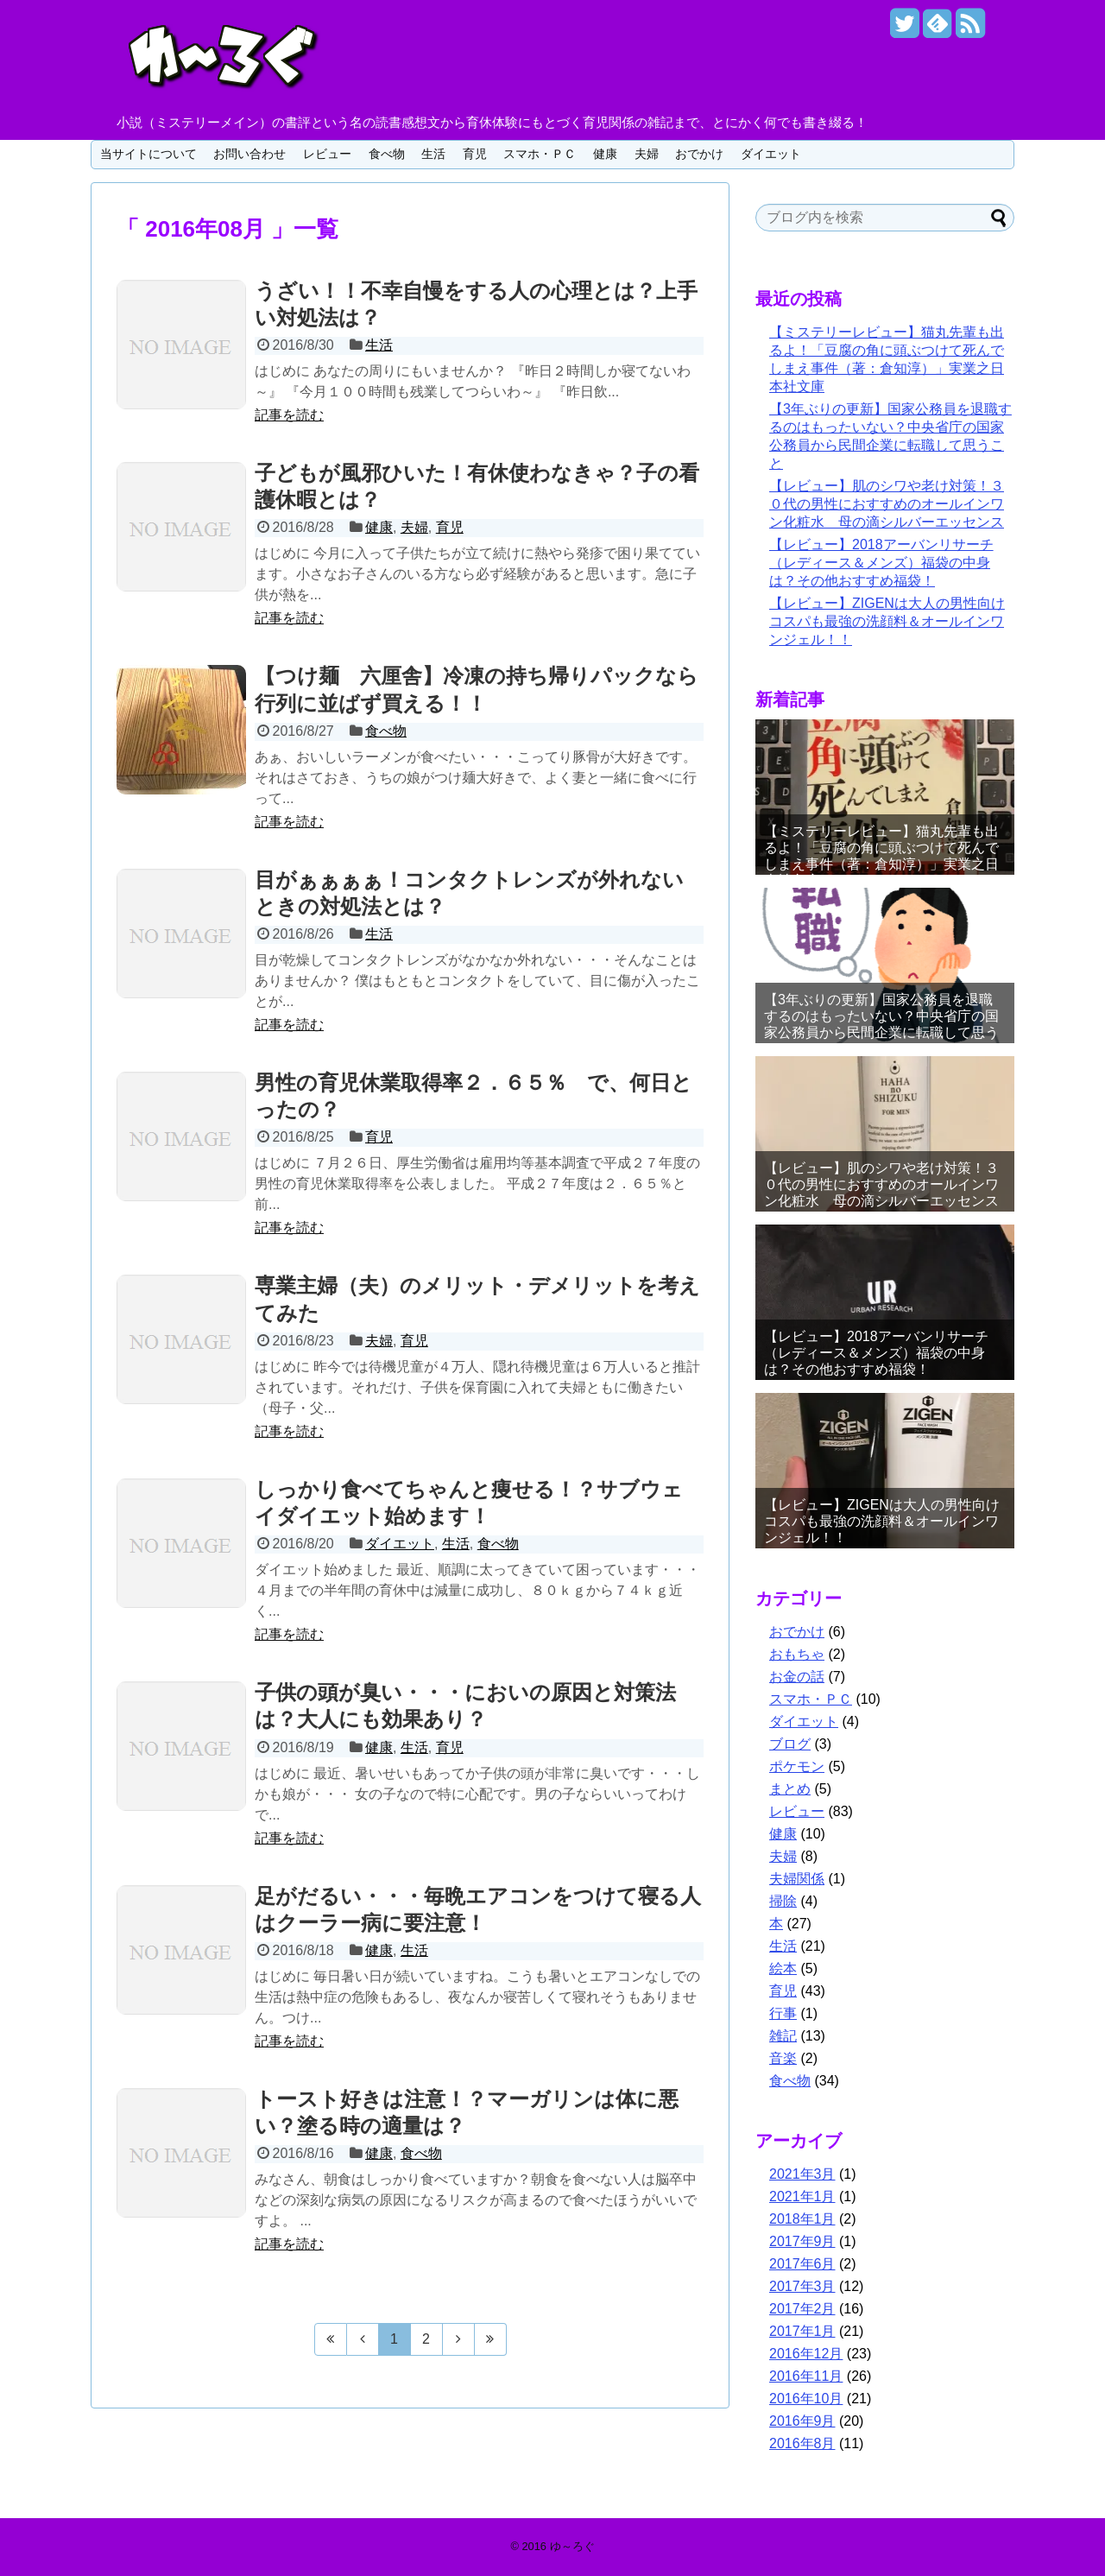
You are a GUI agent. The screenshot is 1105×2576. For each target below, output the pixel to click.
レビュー (327, 154)
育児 (475, 154)
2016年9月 (802, 2421)
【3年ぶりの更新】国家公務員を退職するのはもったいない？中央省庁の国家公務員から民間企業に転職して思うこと (881, 1024)
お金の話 (796, 1676)
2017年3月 (802, 2286)
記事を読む (289, 415)
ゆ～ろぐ (572, 2546)
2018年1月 (802, 2219)
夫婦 (647, 154)
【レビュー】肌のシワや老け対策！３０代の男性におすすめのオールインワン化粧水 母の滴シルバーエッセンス (886, 503)
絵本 (783, 1968)
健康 (605, 154)
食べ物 (387, 154)
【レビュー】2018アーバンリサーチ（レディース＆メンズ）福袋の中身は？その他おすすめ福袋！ (881, 562)
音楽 (783, 2058)
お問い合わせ (249, 154)
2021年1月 (802, 2196)
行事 (783, 2013)
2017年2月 (802, 2308)
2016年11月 (806, 2376)
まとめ (790, 1789)
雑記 (783, 2036)
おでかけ (699, 154)
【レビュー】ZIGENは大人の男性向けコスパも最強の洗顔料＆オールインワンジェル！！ (887, 621)
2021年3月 (802, 2174)
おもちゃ (796, 1654)
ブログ (790, 1744)
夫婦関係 (796, 1878)
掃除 (783, 1901)
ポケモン (796, 1766)
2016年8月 (802, 2443)
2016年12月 (806, 2353)
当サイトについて (148, 154)
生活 (433, 154)
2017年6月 (802, 2263)
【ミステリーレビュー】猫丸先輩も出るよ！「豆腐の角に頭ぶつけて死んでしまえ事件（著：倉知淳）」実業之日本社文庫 (881, 856)
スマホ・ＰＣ (539, 154)
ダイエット (771, 154)
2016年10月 (806, 2398)
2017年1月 (802, 2331)
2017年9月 (802, 2241)
